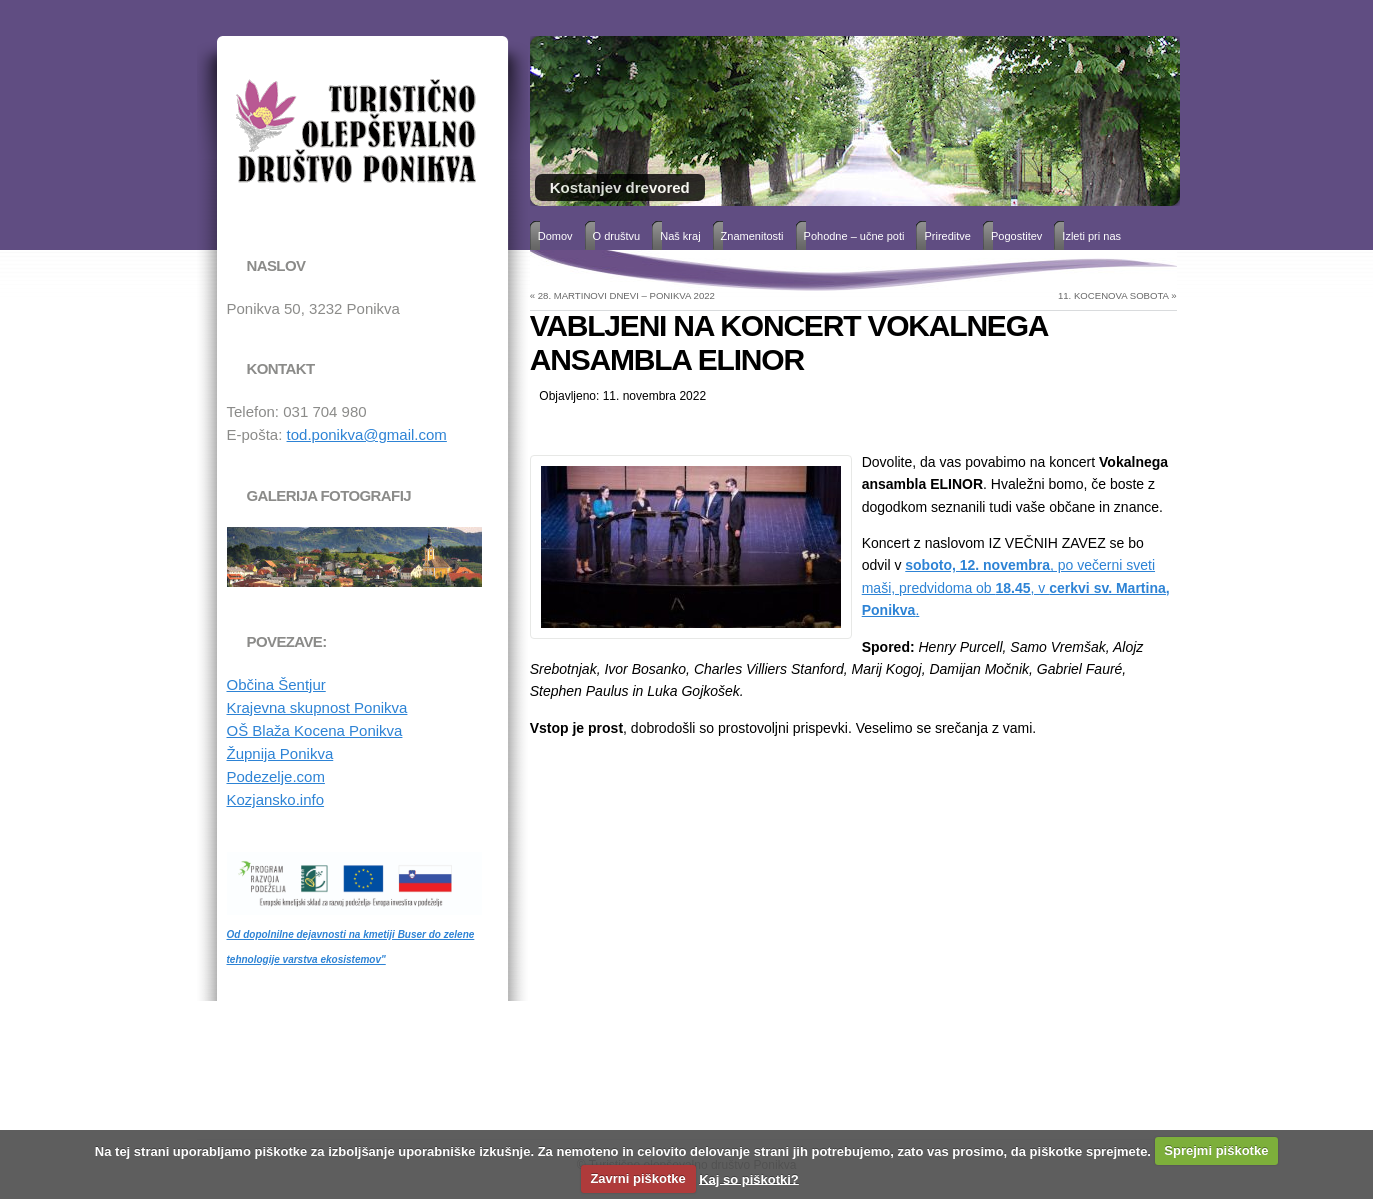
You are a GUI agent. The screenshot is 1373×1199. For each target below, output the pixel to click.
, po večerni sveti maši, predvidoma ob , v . (1016, 587)
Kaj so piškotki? (749, 1178)
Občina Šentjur (276, 684)
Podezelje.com (276, 776)
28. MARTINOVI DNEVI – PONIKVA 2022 (626, 295)
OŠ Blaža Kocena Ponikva (315, 730)
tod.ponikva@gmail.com (367, 434)
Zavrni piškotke (637, 1178)
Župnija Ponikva (280, 753)
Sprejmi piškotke (1216, 1150)
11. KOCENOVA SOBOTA (1113, 295)
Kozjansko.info (276, 799)
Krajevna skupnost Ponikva (317, 707)
